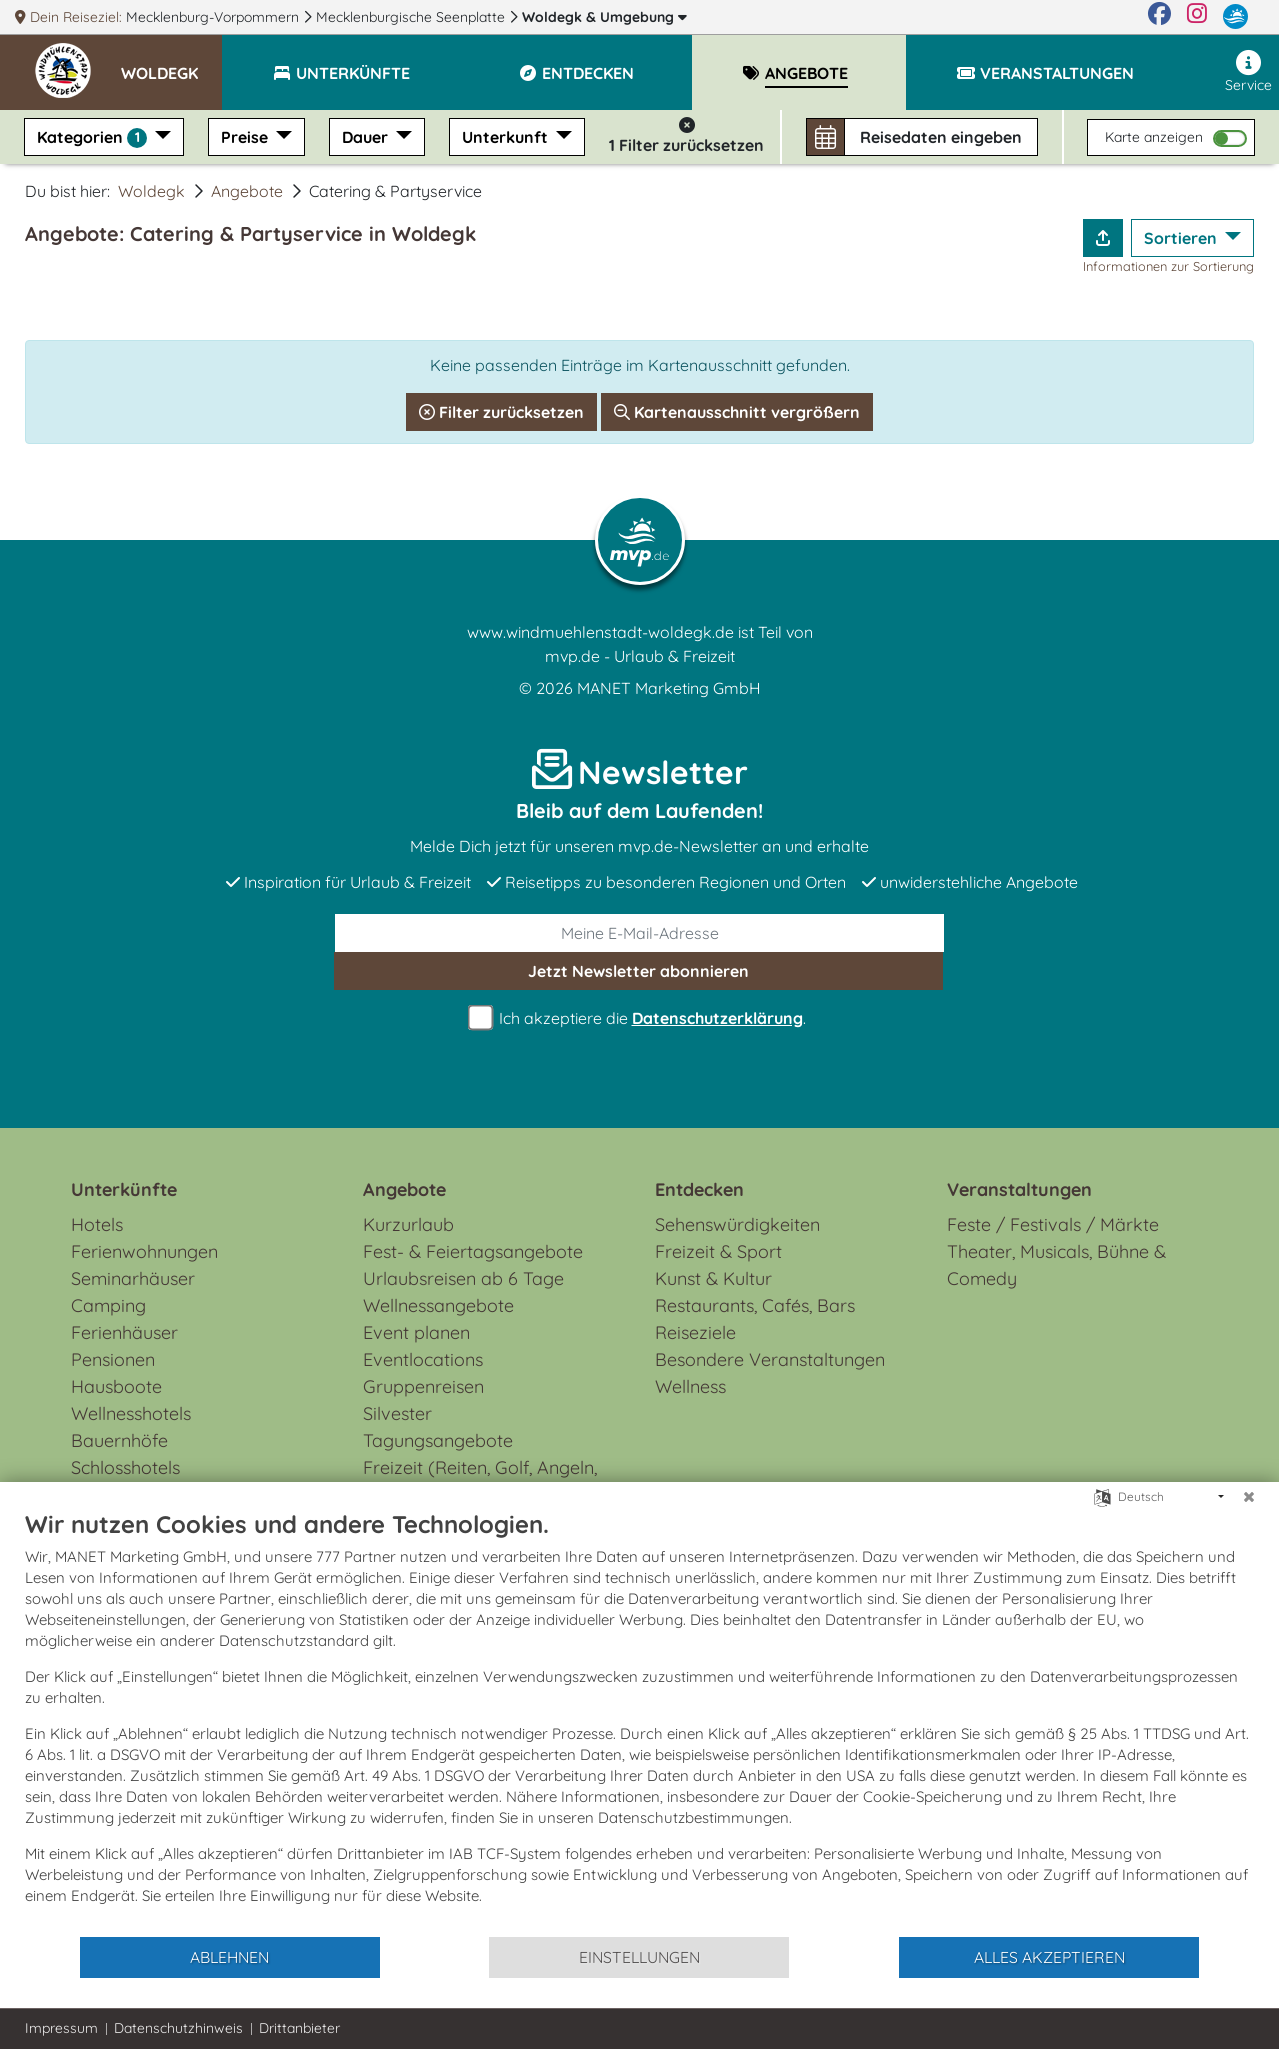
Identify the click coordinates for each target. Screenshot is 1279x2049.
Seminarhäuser (133, 1278)
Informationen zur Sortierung (1168, 266)
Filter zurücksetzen (501, 412)
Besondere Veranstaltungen (770, 1359)
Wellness (690, 1386)
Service (1248, 72)
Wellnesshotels (131, 1413)
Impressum (61, 2028)
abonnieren (638, 971)
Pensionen (113, 1359)
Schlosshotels (125, 1467)
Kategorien (94, 137)
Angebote (247, 191)
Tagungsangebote (438, 1440)
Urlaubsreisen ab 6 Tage (463, 1278)
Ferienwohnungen (144, 1251)
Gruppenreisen (423, 1386)
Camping (108, 1305)
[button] (171, 64)
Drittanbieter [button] (299, 2028)
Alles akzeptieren (1049, 1957)
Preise (246, 137)
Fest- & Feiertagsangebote (473, 1251)
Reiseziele (695, 1332)
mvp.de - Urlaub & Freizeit (640, 656)
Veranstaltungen (1019, 1189)
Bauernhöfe (119, 1440)
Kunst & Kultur (713, 1278)
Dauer (367, 137)
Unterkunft (507, 137)
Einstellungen (639, 1957)
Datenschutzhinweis (178, 2028)
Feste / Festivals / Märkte (1053, 1224)
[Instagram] (1197, 17)
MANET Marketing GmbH (669, 688)
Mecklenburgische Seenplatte (412, 17)
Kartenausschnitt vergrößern (737, 412)
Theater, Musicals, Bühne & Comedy (1056, 1265)
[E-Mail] (640, 933)
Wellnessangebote (438, 1305)
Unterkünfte (124, 1189)
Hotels (97, 1224)
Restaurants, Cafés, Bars (755, 1305)
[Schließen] (1249, 1497)
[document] (639, 1722)
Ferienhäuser (124, 1332)
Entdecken (699, 1189)
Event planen (416, 1332)
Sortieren (1182, 238)
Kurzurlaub (408, 1224)
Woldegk (604, 17)
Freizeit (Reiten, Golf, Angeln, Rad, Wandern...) (480, 1481)
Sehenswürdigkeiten (737, 1224)
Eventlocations (423, 1359)
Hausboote (116, 1386)
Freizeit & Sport (718, 1251)
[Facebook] (1159, 17)
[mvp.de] (1235, 17)
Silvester (397, 1413)
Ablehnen (229, 1957)
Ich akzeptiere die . (640, 1018)
